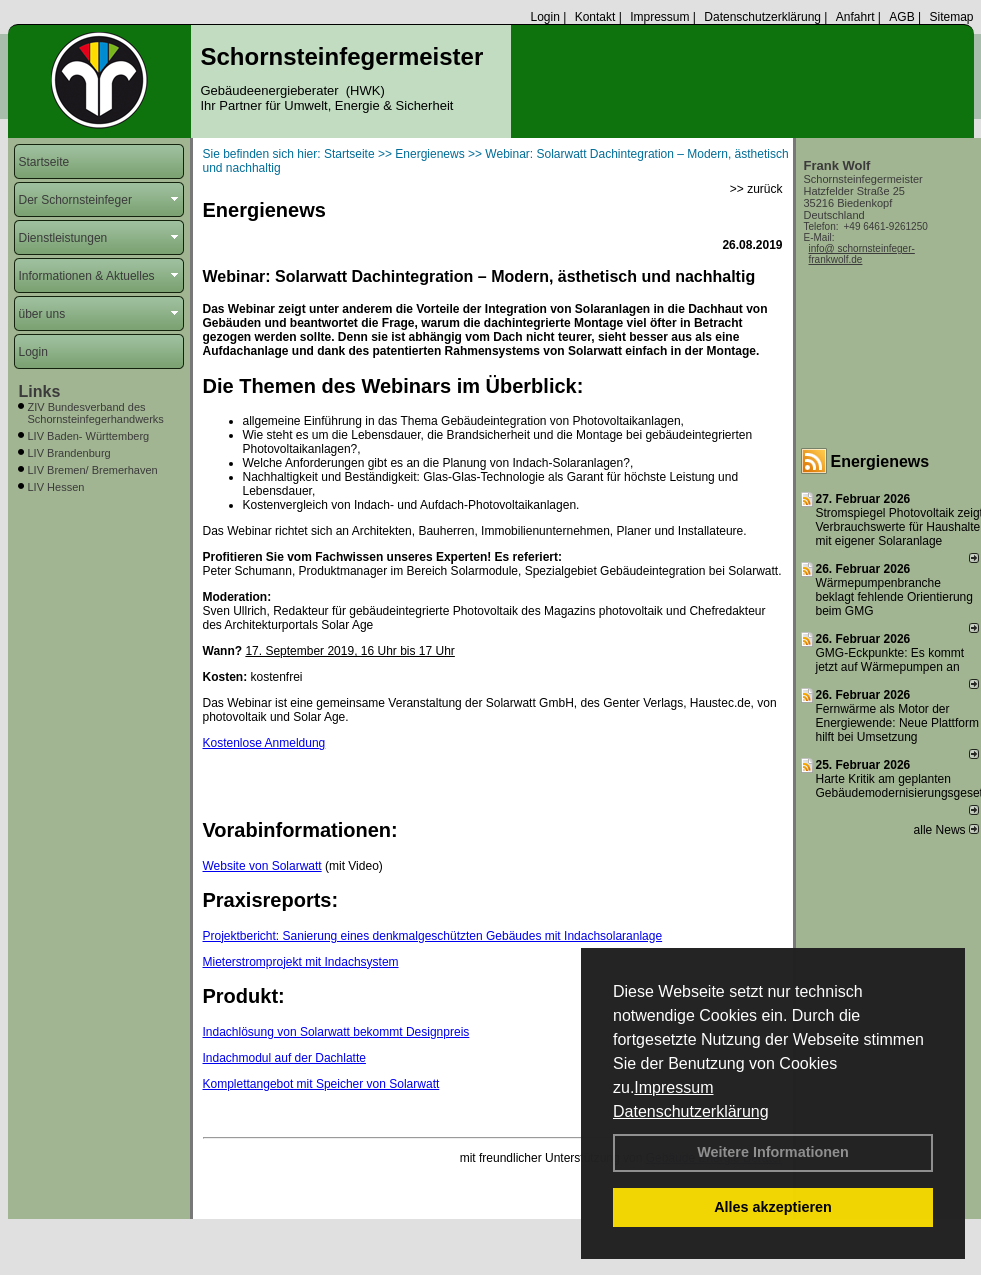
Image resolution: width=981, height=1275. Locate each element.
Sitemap (951, 17)
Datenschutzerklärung (691, 1111)
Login (544, 17)
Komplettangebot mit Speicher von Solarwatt (321, 1084)
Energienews (880, 461)
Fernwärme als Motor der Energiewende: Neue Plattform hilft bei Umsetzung (897, 723)
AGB (901, 17)
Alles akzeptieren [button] (773, 1207)
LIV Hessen (56, 487)
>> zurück (756, 189)
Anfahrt (855, 17)
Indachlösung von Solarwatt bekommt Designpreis (336, 1032)
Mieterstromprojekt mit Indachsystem (301, 962)
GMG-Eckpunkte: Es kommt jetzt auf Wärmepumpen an (890, 660)
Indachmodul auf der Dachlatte (284, 1058)
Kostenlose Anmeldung (264, 743)
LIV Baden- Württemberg (89, 436)
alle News (946, 830)
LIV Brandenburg (69, 453)
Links (40, 391)
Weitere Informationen (773, 1152)
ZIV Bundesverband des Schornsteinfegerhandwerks (96, 413)
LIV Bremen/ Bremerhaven (93, 470)
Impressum (673, 1087)
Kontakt (595, 17)
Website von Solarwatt (262, 866)
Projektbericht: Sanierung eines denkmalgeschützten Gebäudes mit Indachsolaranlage (433, 936)
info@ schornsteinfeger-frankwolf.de (862, 254)
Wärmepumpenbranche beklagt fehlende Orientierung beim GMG (894, 597)
